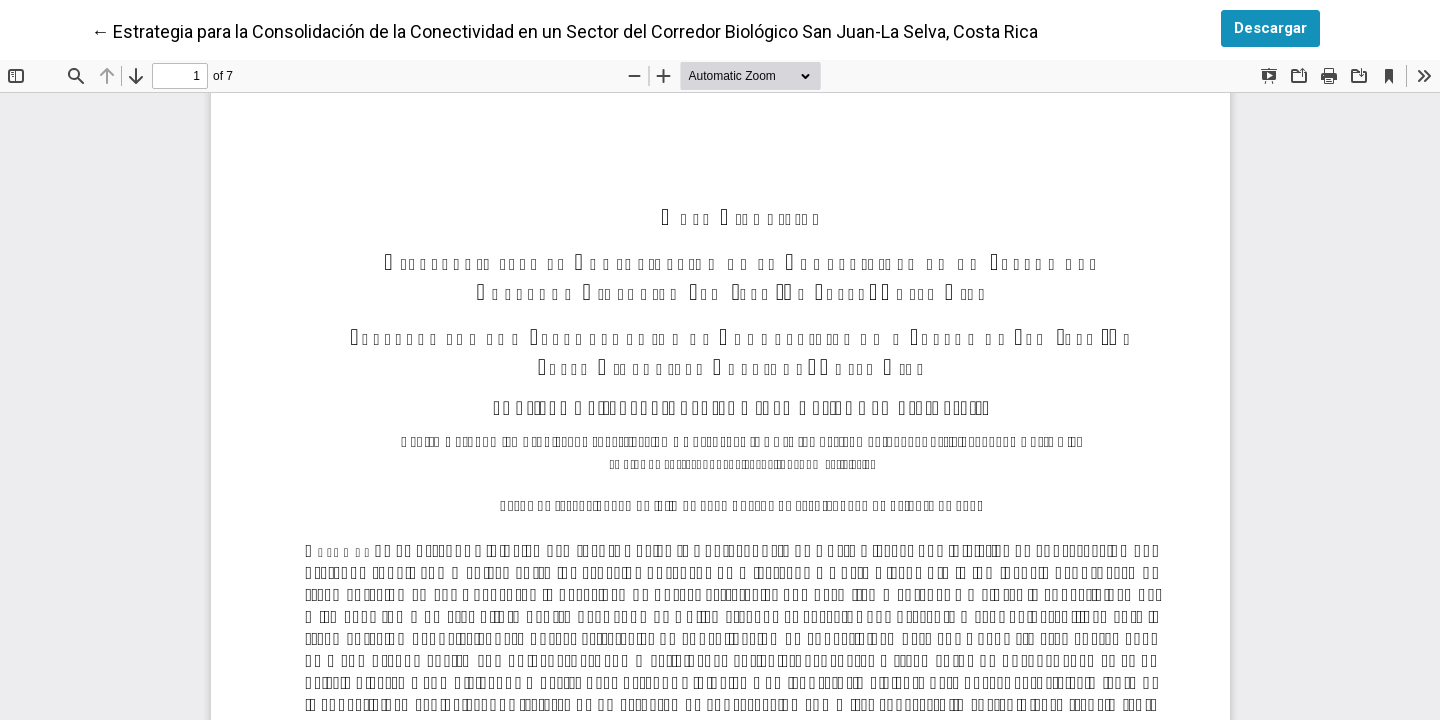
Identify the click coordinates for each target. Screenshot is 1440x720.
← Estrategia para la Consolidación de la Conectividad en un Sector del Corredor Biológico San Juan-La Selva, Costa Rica (564, 30)
